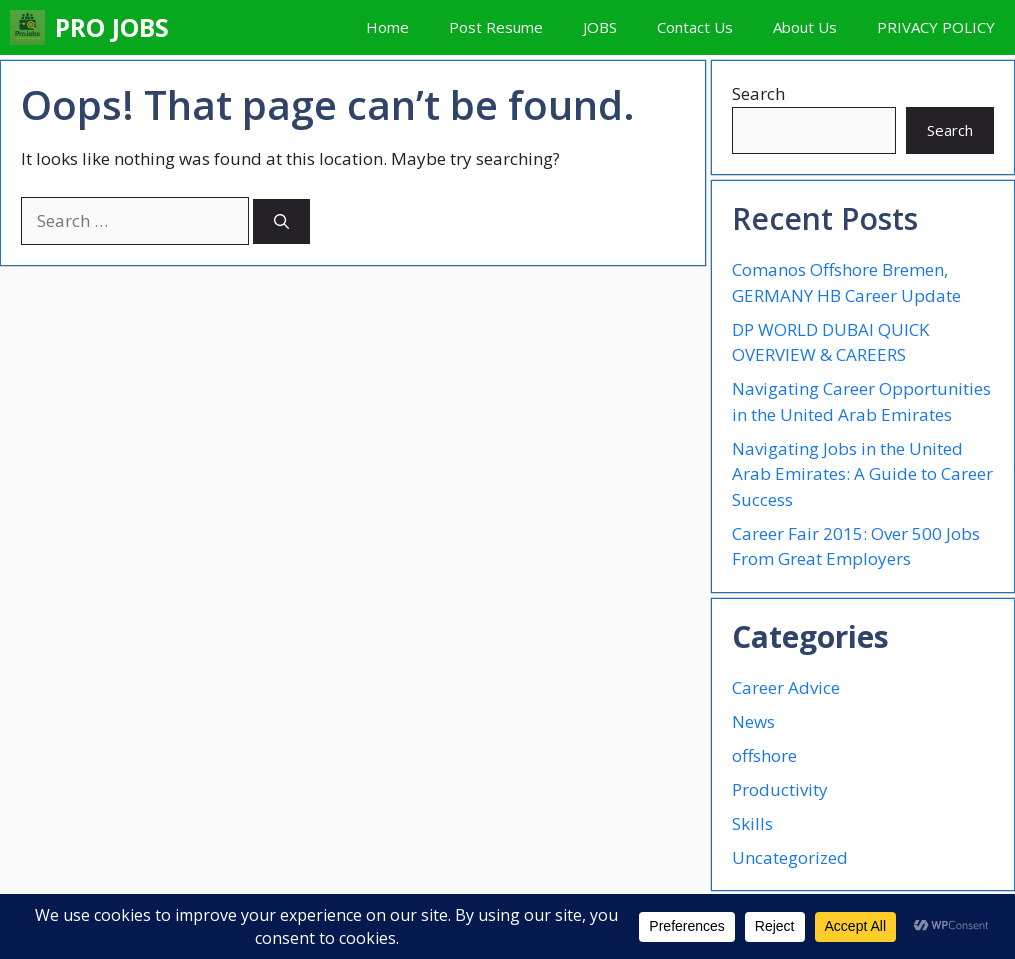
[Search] (281, 221)
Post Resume (496, 27)
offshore (764, 755)
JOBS (600, 27)
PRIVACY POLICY (936, 27)
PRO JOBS (112, 27)
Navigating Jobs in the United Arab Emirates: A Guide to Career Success (862, 474)
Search (758, 93)
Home (387, 27)
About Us (805, 27)
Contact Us (695, 27)
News (753, 721)
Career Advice (786, 687)
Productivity (780, 789)
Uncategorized (790, 857)
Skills (752, 823)
